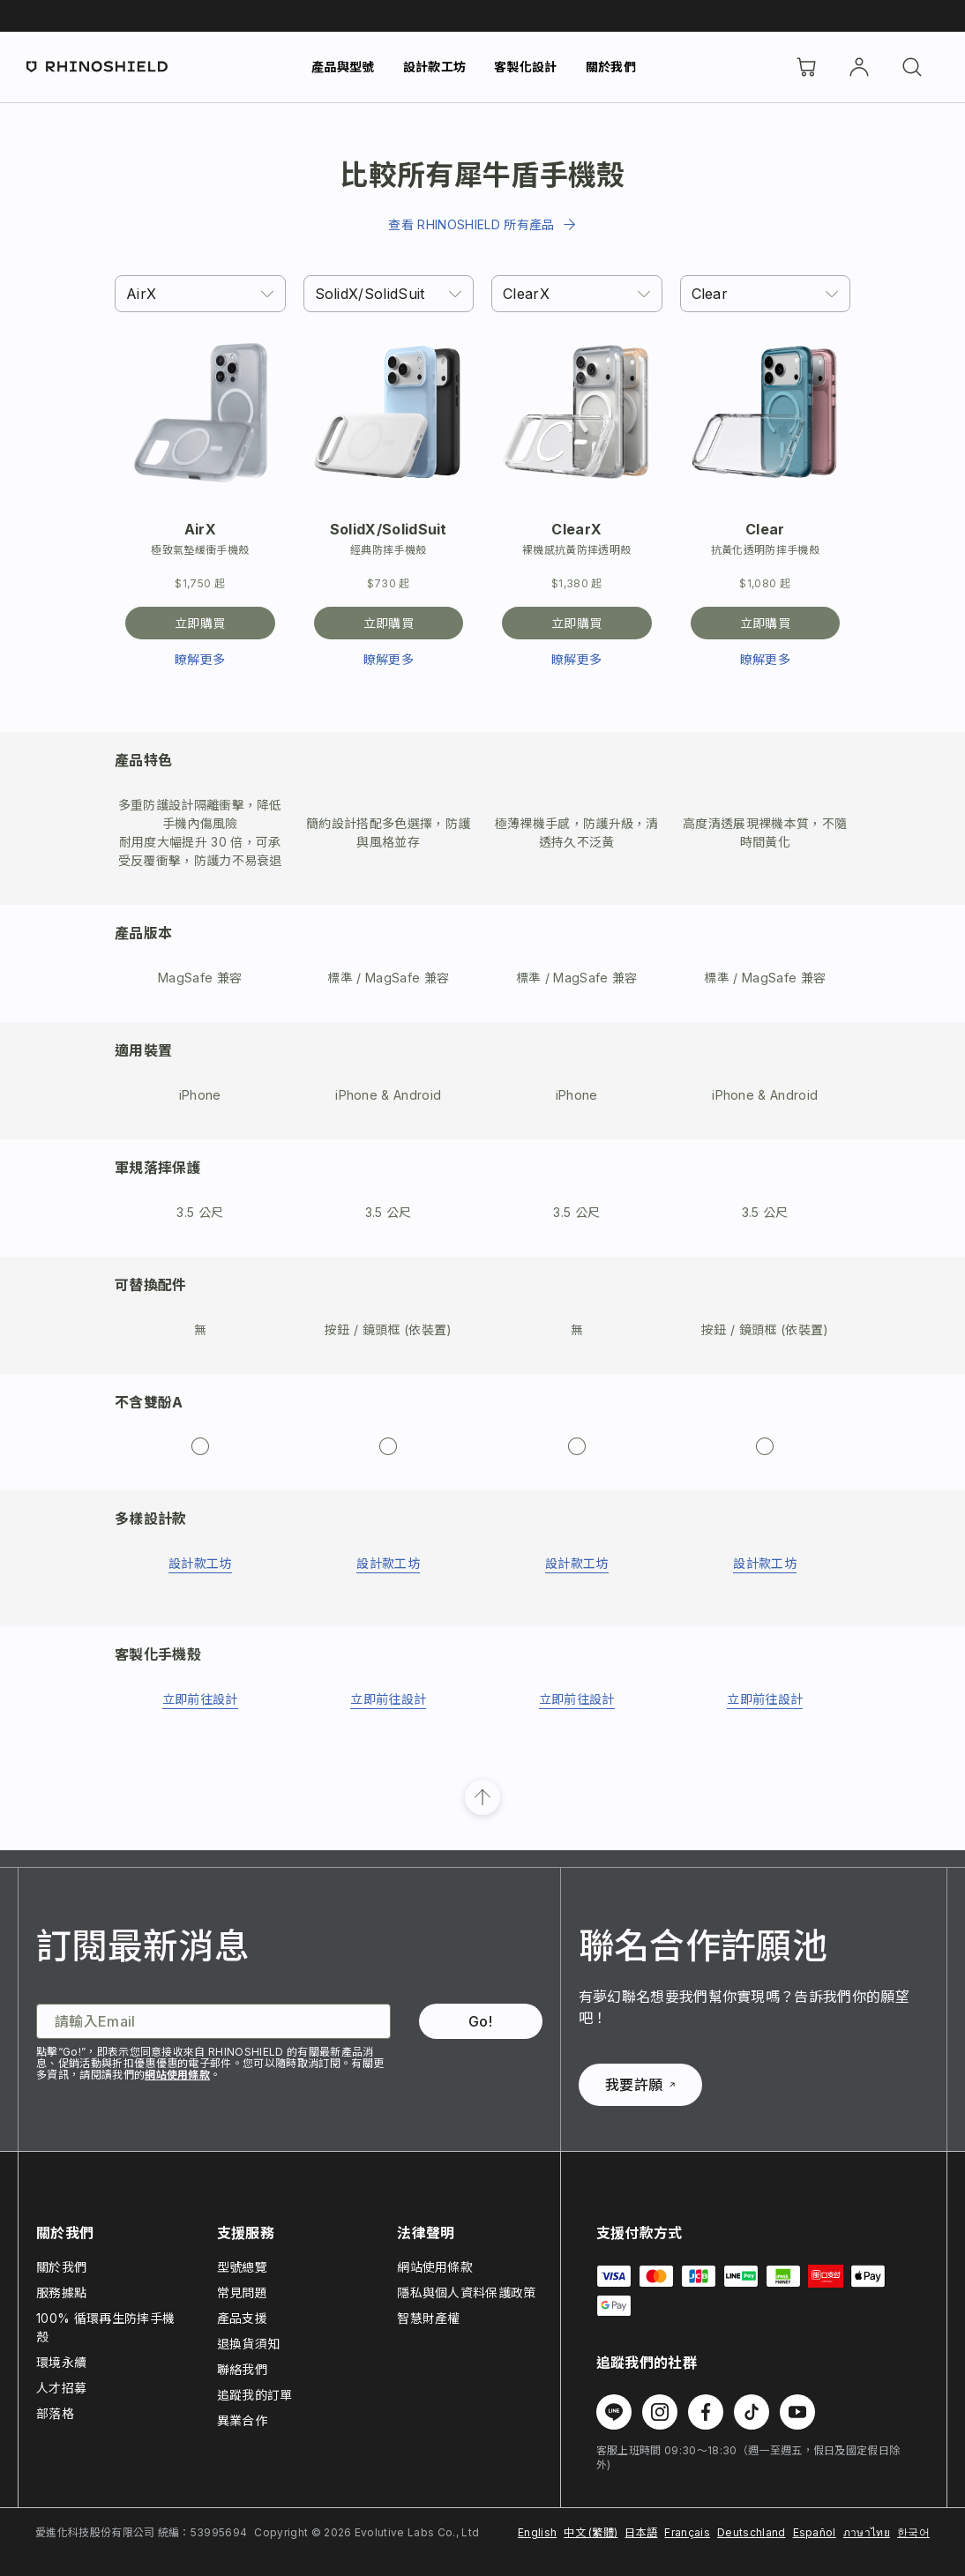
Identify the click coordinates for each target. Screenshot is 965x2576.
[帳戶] (859, 67)
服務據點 (61, 2292)
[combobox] (200, 293)
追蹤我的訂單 (255, 2394)
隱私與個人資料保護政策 (466, 2292)
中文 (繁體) (590, 2532)
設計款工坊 (435, 66)
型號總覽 (242, 2266)
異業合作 (242, 2420)
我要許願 (640, 2085)
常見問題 (242, 2292)
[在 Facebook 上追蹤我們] (705, 2412)
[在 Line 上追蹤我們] (614, 2412)
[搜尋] (912, 67)
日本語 (641, 2532)
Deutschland (751, 2532)
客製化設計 (525, 66)
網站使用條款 (177, 2074)
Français (687, 2532)
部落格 (55, 2413)
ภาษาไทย (866, 2532)
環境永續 (61, 2362)
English (537, 2532)
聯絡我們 (242, 2369)
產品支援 (242, 2318)
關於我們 (611, 66)
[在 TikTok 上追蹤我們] (751, 2412)
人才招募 (61, 2387)
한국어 (913, 2532)
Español (814, 2532)
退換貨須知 (249, 2343)
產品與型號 (343, 66)
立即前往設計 (200, 1698)
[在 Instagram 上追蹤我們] (659, 2412)
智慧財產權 (428, 2318)
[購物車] (806, 67)
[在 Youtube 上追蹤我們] (797, 2412)
